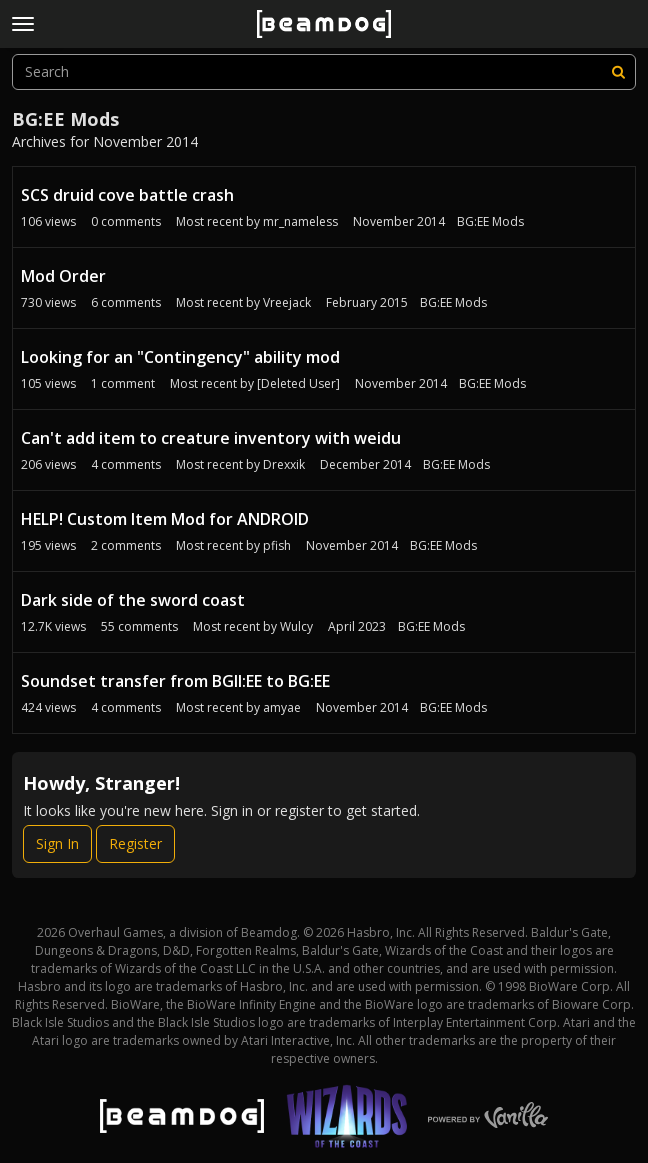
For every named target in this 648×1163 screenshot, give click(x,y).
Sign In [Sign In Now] (57, 843)
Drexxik (284, 464)
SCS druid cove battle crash (127, 195)
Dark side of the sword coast (133, 600)
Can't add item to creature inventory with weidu (211, 438)
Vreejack (287, 302)
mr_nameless (300, 221)
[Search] (618, 72)
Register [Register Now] (135, 843)
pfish (277, 545)
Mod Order (63, 276)
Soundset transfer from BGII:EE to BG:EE (175, 681)
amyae (282, 707)
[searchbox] (324, 72)
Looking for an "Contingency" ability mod (180, 357)
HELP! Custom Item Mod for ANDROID (165, 519)
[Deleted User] (298, 383)
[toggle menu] (23, 24)
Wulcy (296, 626)
